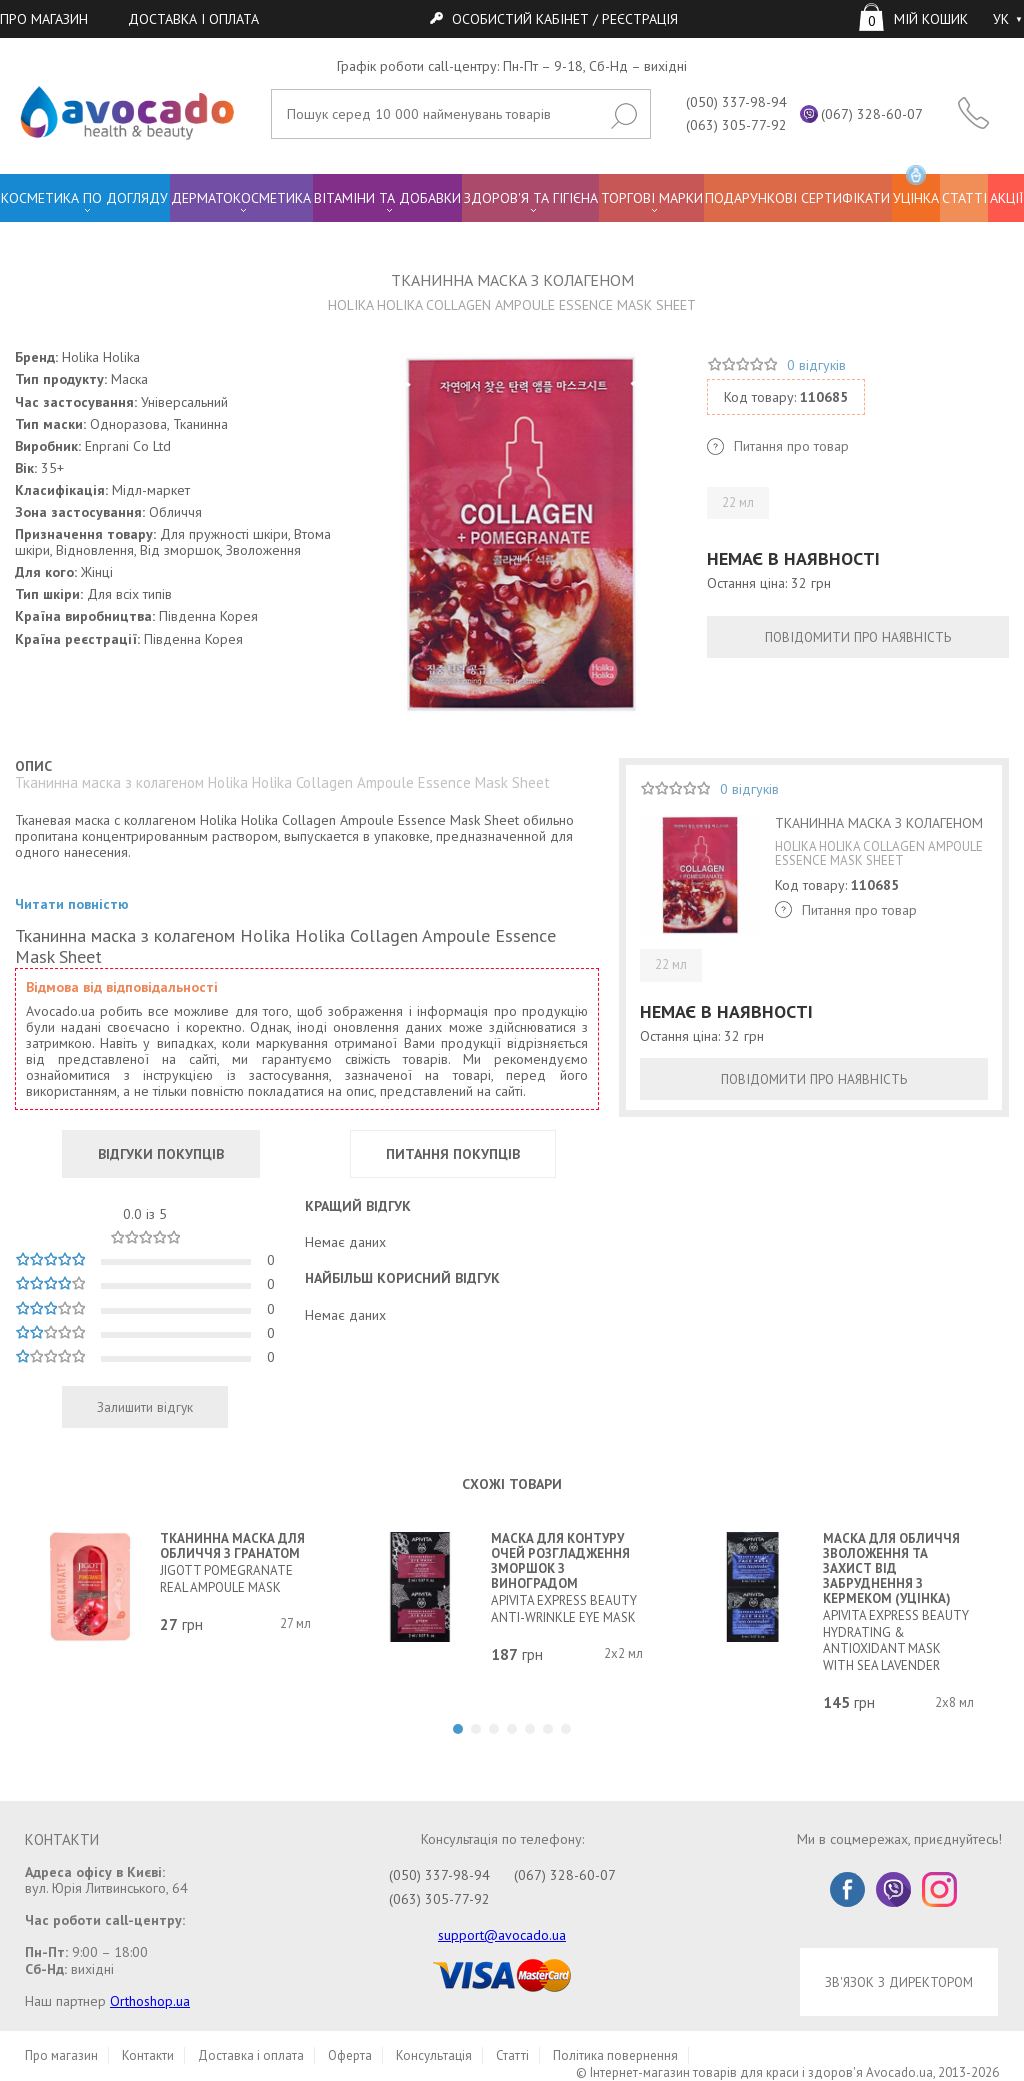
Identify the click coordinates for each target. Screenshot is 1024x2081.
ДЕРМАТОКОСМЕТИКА (241, 198)
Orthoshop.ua (150, 2001)
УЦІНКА (916, 190)
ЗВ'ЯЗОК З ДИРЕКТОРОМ (899, 1982)
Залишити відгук (145, 1407)
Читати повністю (72, 904)
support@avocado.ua (502, 1935)
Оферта (350, 2055)
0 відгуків (816, 365)
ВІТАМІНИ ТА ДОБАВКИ (387, 198)
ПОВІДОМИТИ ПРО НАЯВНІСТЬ (858, 637)
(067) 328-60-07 (872, 114)
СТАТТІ (964, 198)
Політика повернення (615, 2055)
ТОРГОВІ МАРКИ (652, 198)
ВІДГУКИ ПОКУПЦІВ (161, 1154)
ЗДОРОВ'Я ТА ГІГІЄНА (531, 198)
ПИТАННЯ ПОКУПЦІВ (453, 1154)
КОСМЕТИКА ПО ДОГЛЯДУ (84, 198)
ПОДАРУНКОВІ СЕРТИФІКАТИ (797, 198)
